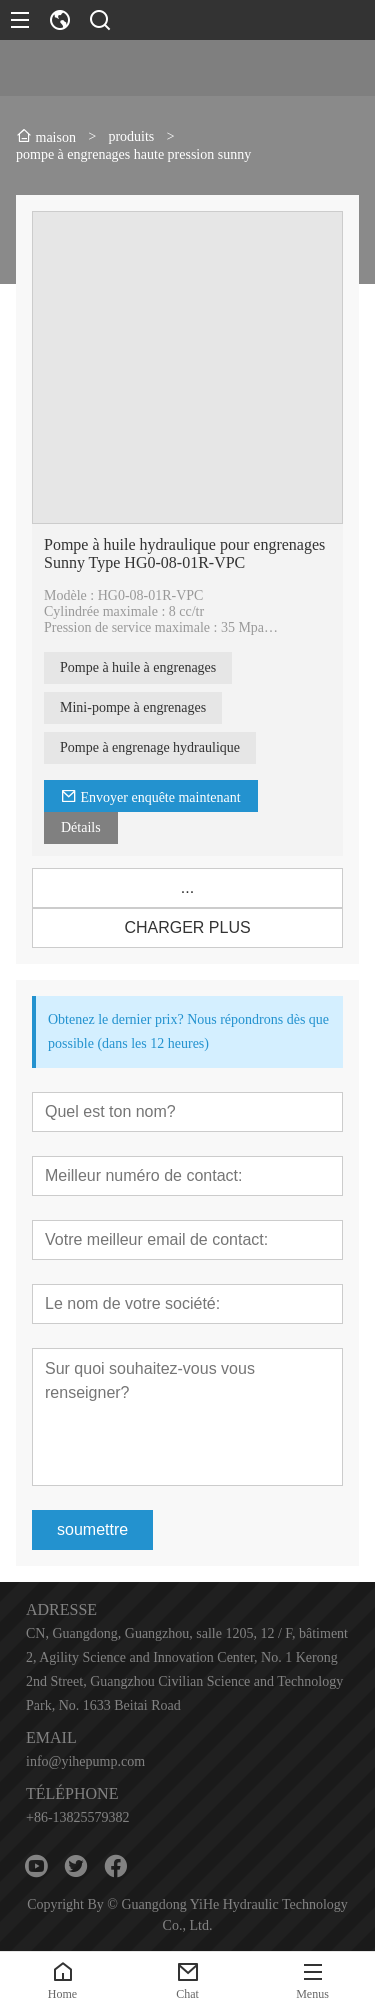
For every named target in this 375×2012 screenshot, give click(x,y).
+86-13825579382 (78, 1817)
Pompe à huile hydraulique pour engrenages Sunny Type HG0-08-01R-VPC (184, 553)
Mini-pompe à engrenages (133, 707)
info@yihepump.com (85, 1761)
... (187, 887)
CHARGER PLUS (187, 927)
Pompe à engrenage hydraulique (150, 747)
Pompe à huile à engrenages (138, 667)
